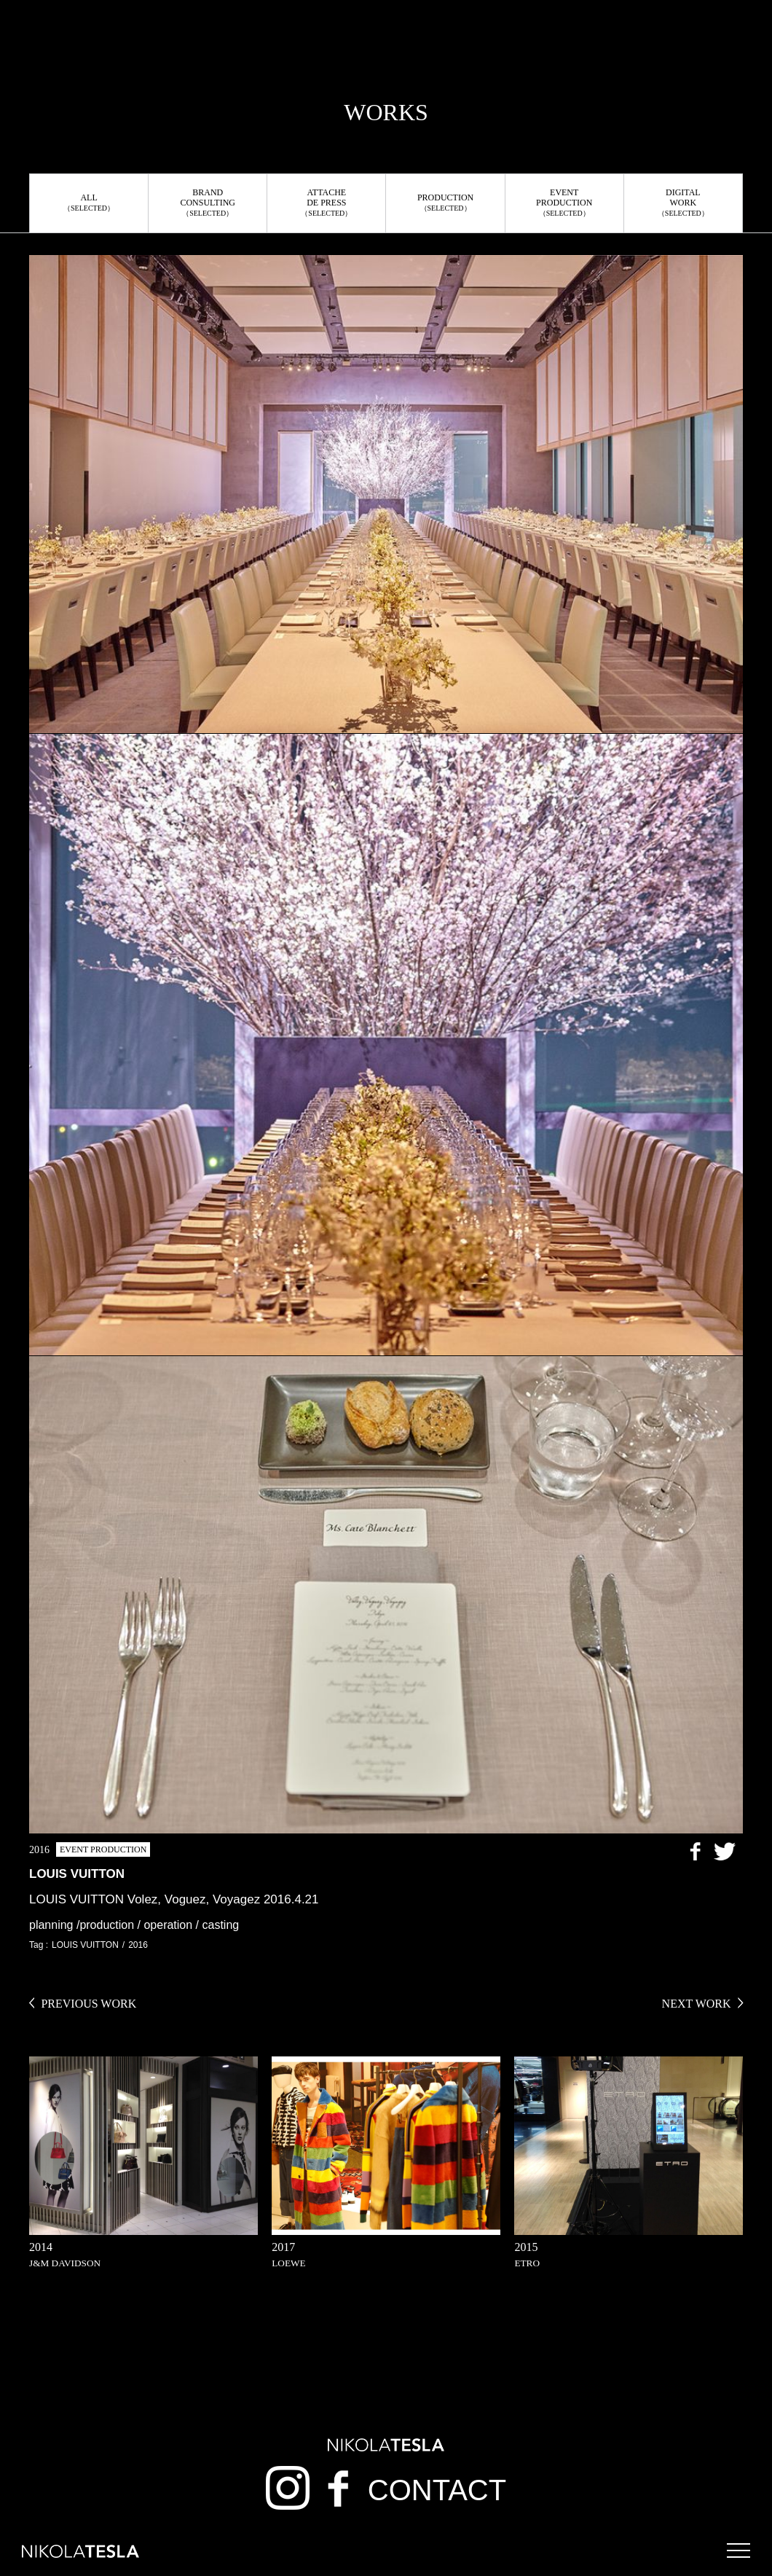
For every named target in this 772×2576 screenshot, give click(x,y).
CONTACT (437, 2490)
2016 (138, 1945)
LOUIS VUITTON (85, 1945)
